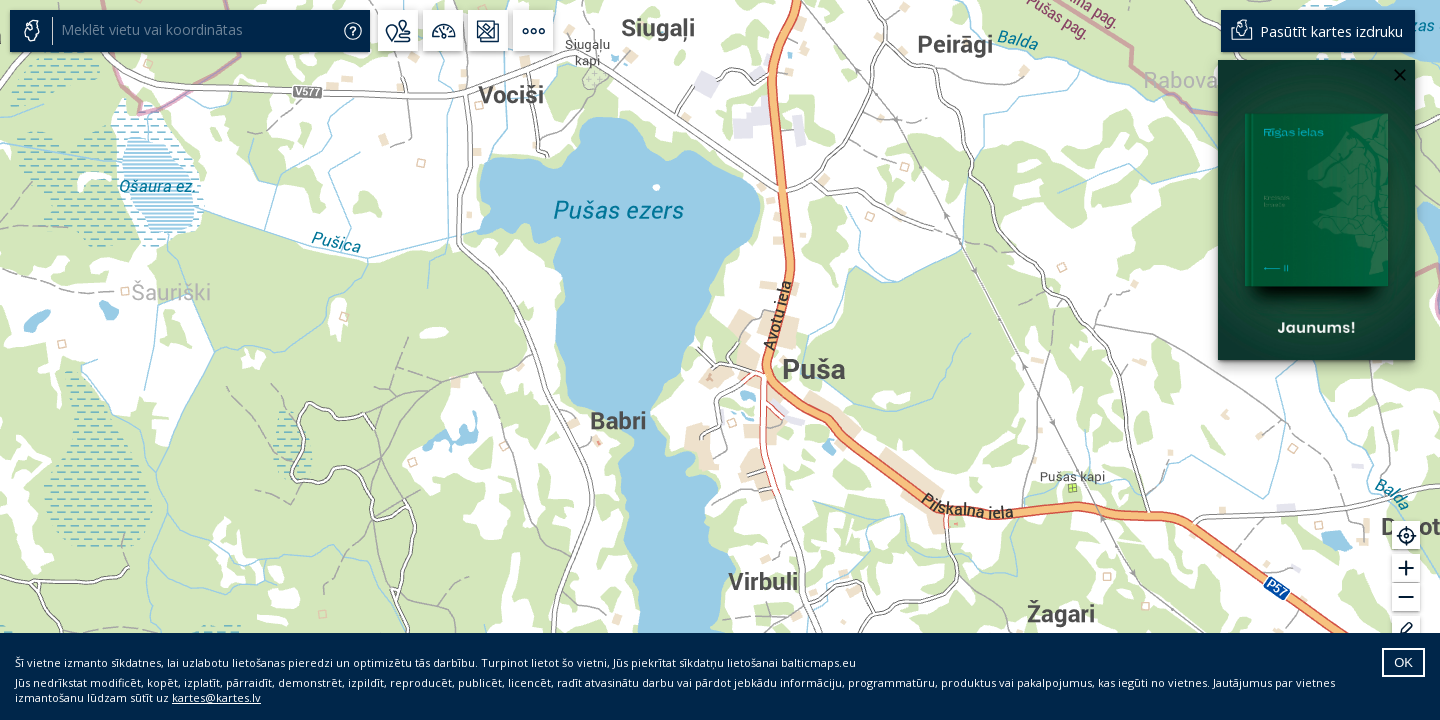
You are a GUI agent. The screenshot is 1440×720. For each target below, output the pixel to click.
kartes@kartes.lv (216, 697)
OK (1403, 662)
